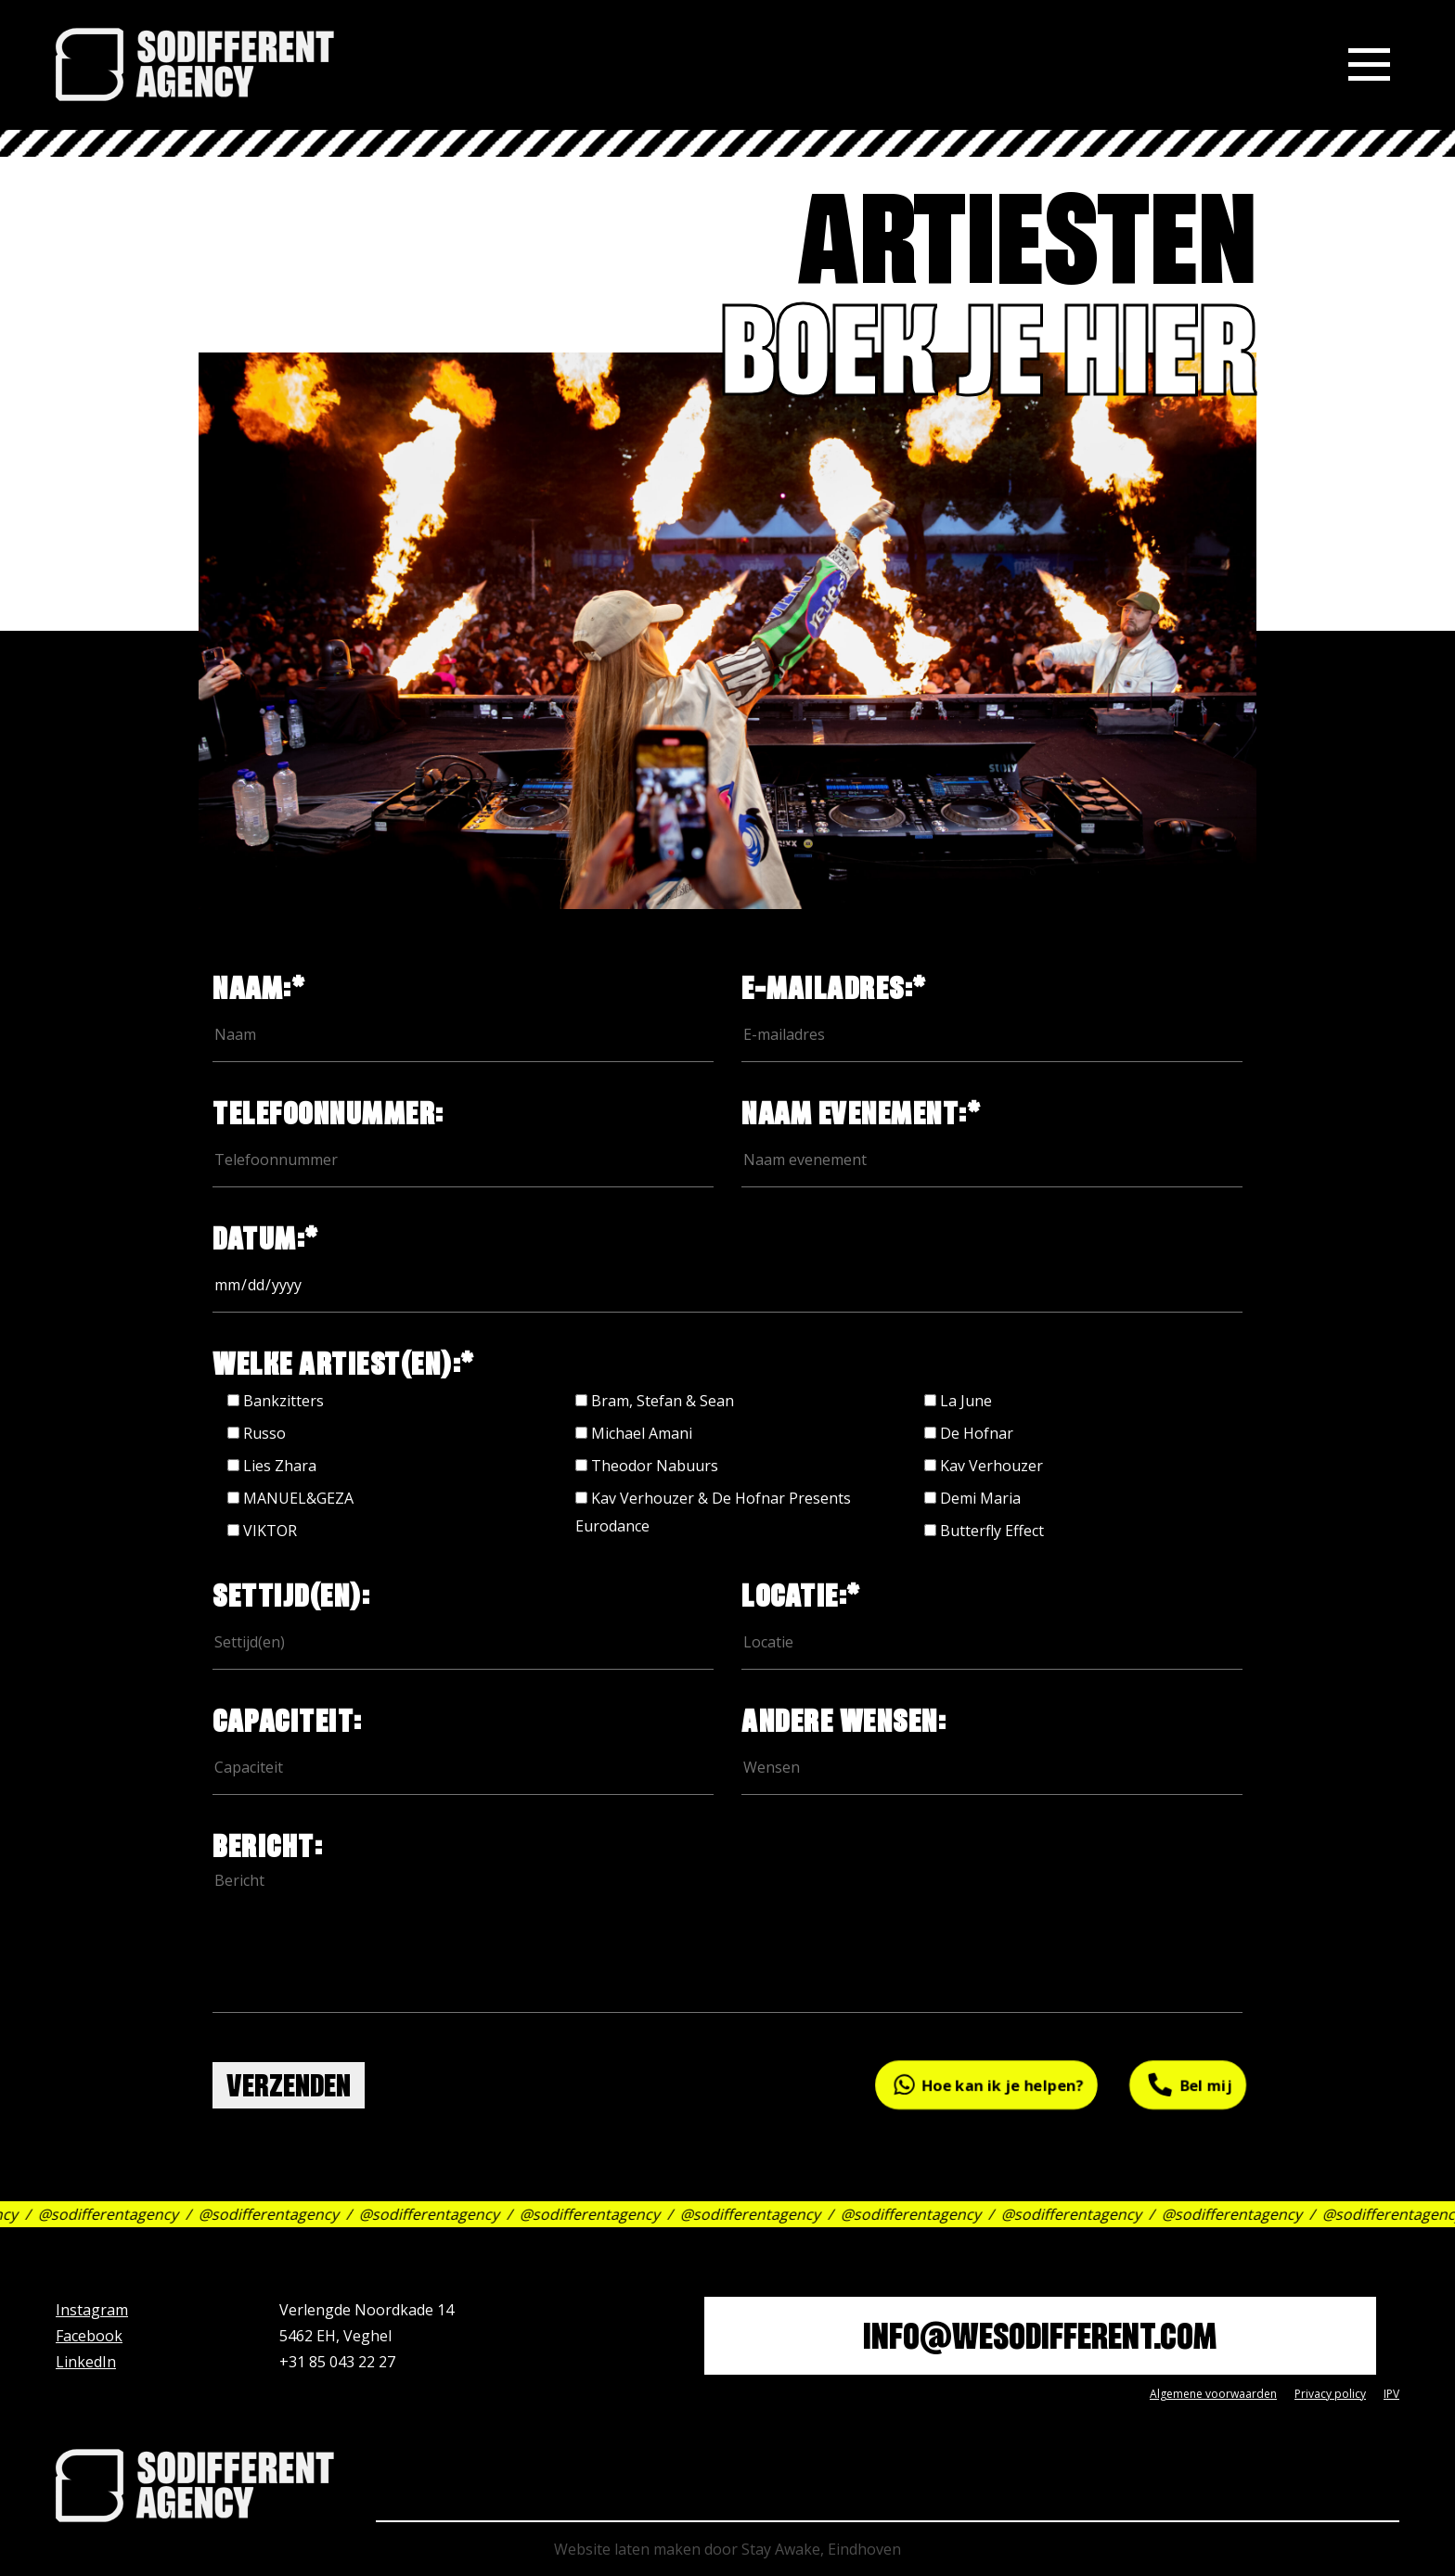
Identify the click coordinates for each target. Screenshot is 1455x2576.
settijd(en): (463, 1620)
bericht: (727, 1942)
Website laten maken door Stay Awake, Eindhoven (727, 2549)
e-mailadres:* (992, 1013)
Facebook (89, 2336)
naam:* (463, 1013)
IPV (1391, 2394)
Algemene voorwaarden (1213, 2394)
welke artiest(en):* (343, 1368)
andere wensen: (992, 1745)
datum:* (727, 1263)
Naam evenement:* (992, 1138)
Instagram (92, 2310)
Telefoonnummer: (463, 1138)
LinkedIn (86, 2362)
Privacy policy (1330, 2394)
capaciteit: (463, 1745)
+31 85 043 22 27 (337, 2362)
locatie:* (992, 1620)
